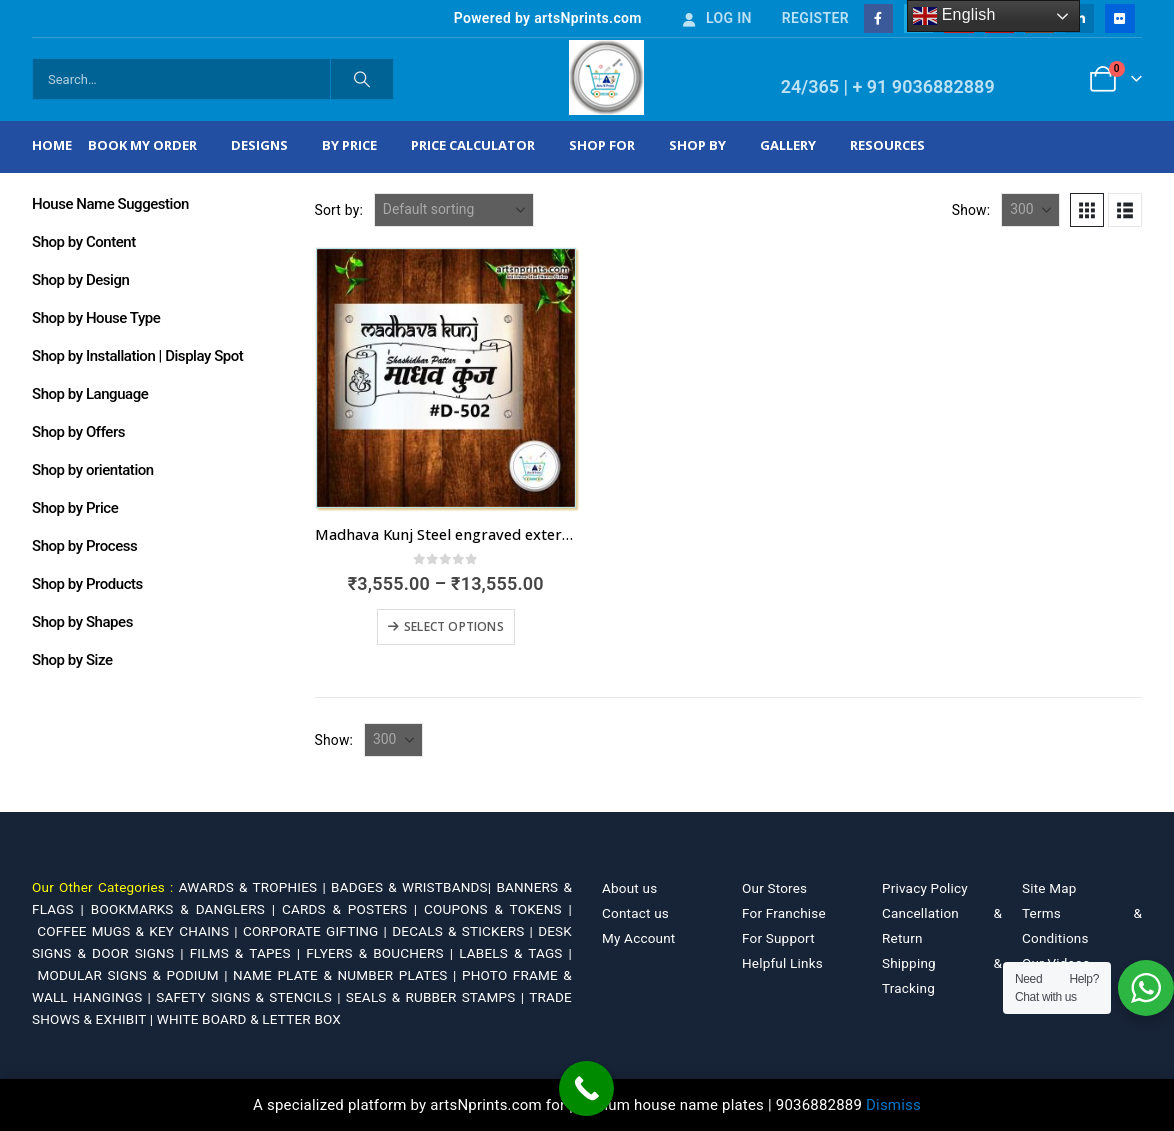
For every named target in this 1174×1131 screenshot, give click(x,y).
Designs (259, 145)
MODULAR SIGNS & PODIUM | (135, 975)
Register (815, 18)
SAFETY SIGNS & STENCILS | (251, 997)
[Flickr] (1119, 18)
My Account (638, 938)
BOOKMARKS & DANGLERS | (186, 909)
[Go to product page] (446, 378)
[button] (1087, 210)
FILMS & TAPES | (248, 953)
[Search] (362, 79)
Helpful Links (782, 963)
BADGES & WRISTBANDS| (413, 887)
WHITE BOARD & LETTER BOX (249, 1019)
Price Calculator (473, 145)
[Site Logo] (606, 77)
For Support (778, 938)
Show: (971, 210)
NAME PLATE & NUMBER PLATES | (347, 975)
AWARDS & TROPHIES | (252, 887)
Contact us (635, 913)
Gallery (788, 145)
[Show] (1030, 210)
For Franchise (784, 913)
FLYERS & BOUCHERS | (382, 953)
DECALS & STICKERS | (465, 931)
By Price (349, 145)
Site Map (1049, 888)
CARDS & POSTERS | (353, 909)
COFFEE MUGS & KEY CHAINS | (140, 931)
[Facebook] (878, 18)
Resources (887, 145)
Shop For (602, 145)
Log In (716, 18)
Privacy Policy (925, 888)
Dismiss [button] (893, 1105)
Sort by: (339, 210)
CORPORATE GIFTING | (317, 931)
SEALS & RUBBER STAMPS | (437, 997)
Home (52, 145)
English (954, 16)
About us (629, 888)
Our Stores (774, 888)
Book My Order (142, 145)
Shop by (697, 145)
